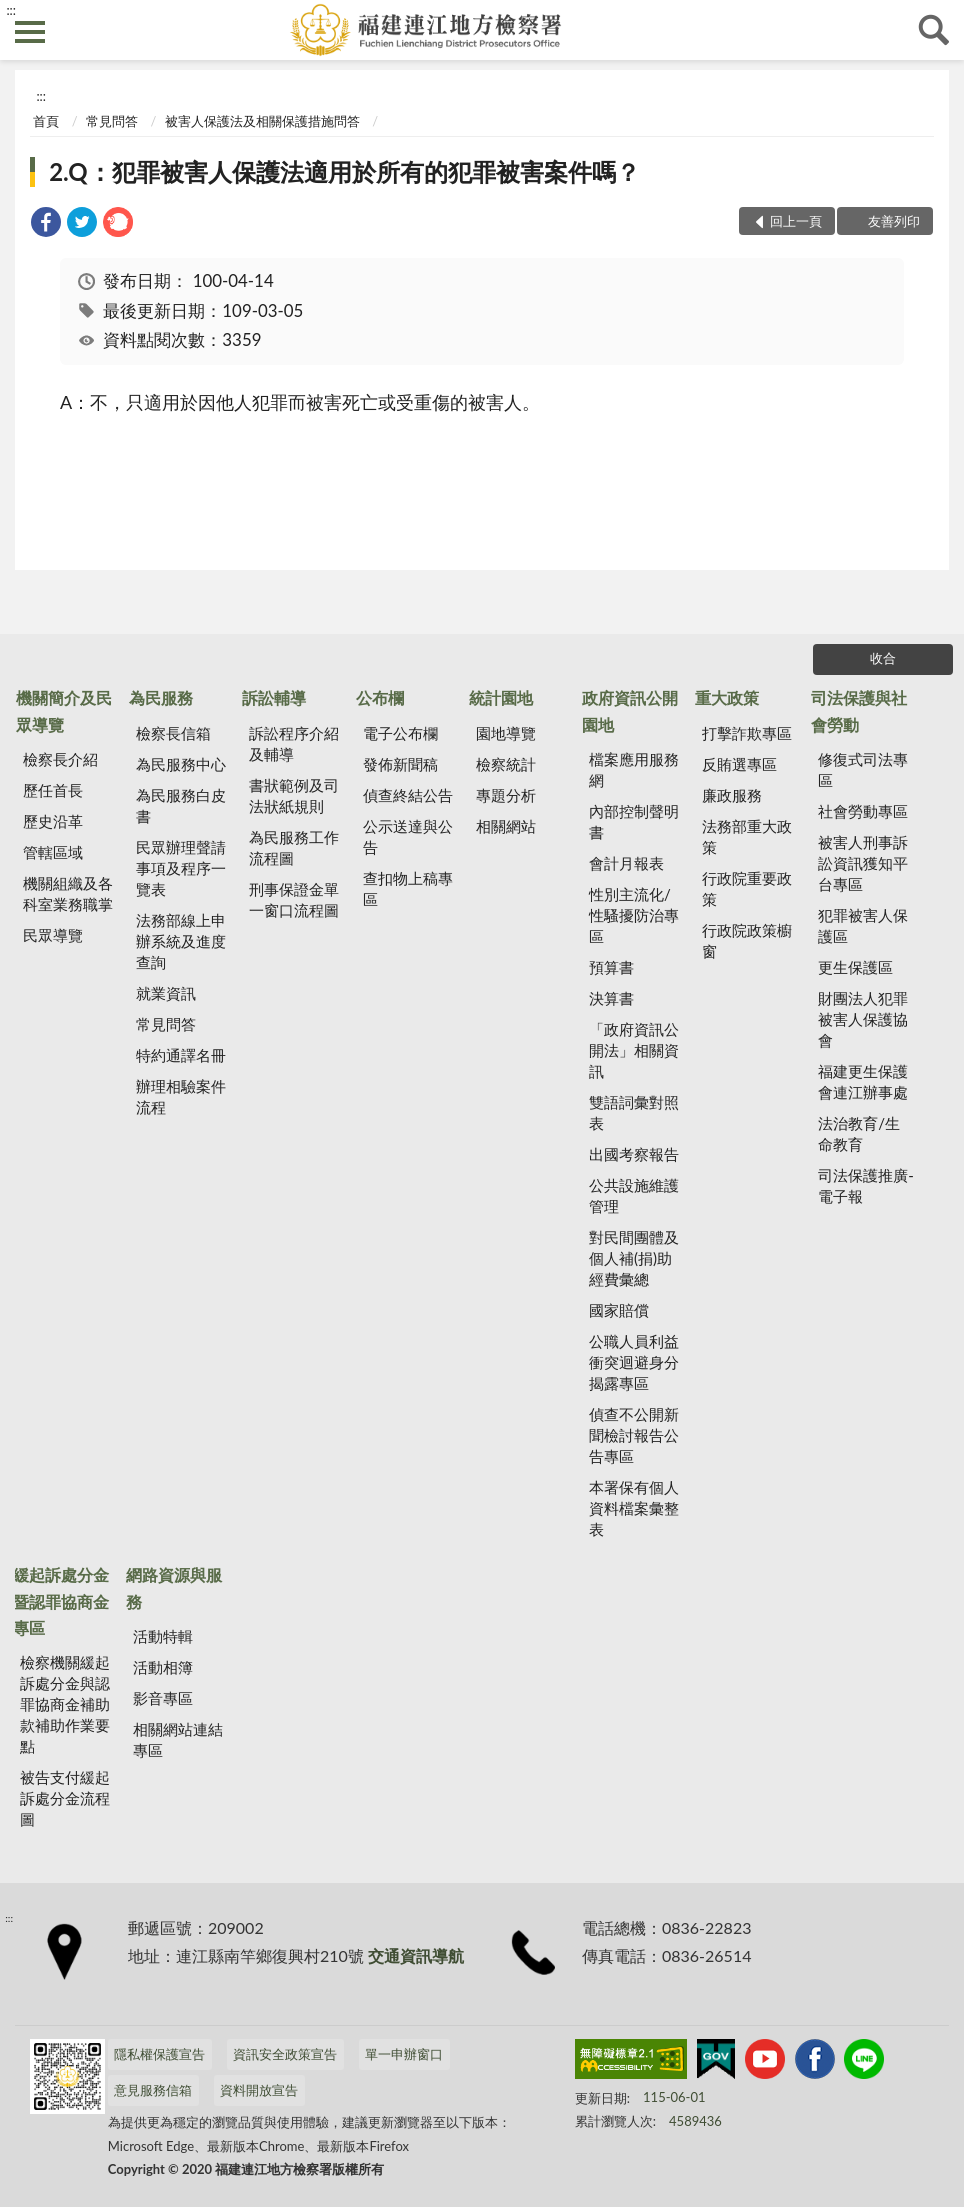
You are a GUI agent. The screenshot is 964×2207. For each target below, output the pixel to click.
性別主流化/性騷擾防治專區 (634, 915)
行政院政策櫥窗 (747, 940)
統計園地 (501, 697)
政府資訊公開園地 (630, 710)
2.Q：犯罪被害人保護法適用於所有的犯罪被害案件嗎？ (344, 171)
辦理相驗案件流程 (181, 1096)
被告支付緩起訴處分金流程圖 (65, 1798)
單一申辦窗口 (404, 2054)
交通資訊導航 (416, 1955)
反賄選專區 (739, 764)
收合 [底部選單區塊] (883, 658)
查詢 (934, 30)
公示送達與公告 (408, 836)
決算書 (611, 998)
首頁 (46, 121)
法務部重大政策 (747, 836)
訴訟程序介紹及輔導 (294, 743)
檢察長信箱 (173, 733)
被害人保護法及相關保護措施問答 (262, 121)
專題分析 (506, 795)
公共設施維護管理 (634, 1195)
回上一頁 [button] (796, 221)
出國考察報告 (634, 1154)
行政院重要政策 (747, 888)
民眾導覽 (53, 935)
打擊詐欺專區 (747, 733)
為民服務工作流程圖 (294, 847)
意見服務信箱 (153, 2090)
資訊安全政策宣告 (285, 2054)
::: (11, 10)
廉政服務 (732, 795)
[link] (46, 224)
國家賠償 (619, 1310)
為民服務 (161, 697)
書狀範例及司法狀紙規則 (294, 795)
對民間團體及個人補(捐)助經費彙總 (634, 1258)
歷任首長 (53, 790)
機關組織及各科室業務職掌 (68, 893)
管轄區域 (53, 852)
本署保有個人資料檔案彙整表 (634, 1508)
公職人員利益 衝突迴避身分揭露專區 (634, 1362)
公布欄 (380, 697)
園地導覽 (506, 733)
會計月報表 (626, 863)
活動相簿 (163, 1667)
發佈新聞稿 (400, 764)
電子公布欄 (400, 733)
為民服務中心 (181, 764)
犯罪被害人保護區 (863, 925)
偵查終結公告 (408, 795)
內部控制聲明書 (634, 821)
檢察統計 (506, 764)
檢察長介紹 (60, 759)
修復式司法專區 (863, 769)
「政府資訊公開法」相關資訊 (634, 1050)
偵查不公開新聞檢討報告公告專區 (634, 1435)
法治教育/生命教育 (859, 1133)
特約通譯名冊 (181, 1055)
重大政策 (727, 697)
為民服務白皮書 (181, 805)
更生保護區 (855, 967)
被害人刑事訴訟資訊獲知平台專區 (863, 863)
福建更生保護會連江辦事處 (863, 1081)
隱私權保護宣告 (159, 2054)
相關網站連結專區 (178, 1739)
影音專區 (163, 1698)
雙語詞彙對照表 (634, 1112)
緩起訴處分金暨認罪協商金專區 (61, 1601)
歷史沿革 (53, 821)
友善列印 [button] (894, 221)
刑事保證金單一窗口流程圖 (294, 899)
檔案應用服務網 (634, 769)
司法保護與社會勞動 (859, 710)
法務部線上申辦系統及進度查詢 (181, 941)
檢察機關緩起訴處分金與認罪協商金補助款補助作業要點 (65, 1704)
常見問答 (112, 121)
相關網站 (506, 826)
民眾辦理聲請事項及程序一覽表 (181, 868)
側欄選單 (30, 32)
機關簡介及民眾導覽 (64, 710)
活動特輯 (163, 1636)
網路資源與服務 (174, 1587)
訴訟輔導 (274, 697)
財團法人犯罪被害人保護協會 (863, 1019)
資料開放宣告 (259, 2090)
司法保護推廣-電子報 (866, 1185)
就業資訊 (166, 993)
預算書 (611, 967)
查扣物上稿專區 (408, 888)
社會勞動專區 (863, 811)
